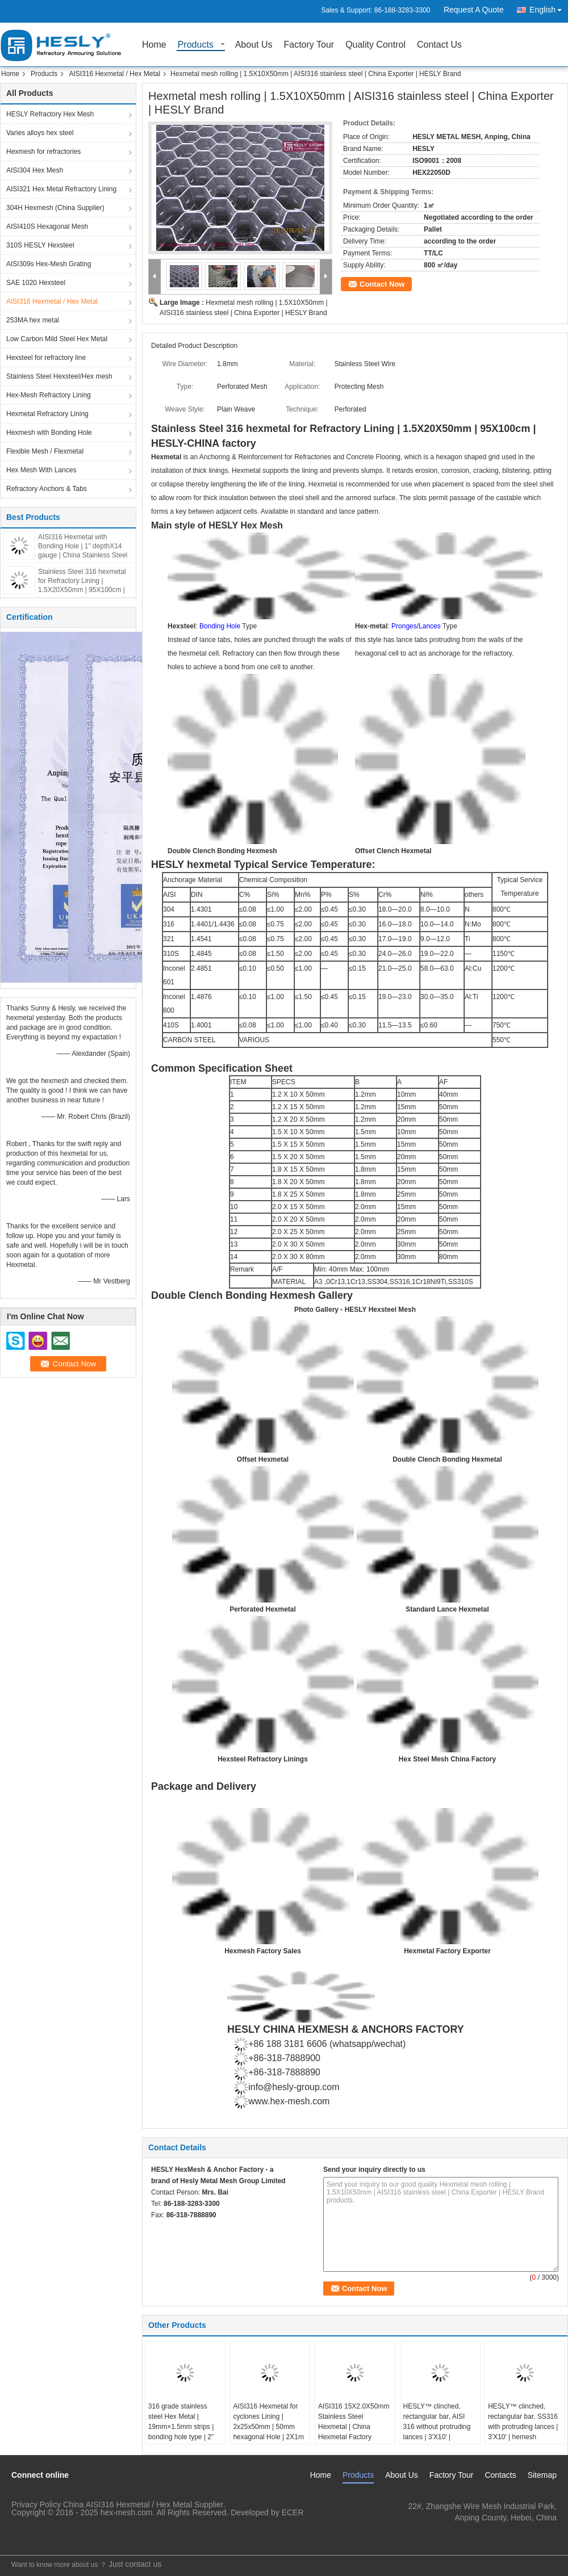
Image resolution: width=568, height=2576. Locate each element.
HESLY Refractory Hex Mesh (50, 114)
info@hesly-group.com (293, 2087)
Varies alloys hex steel (40, 133)
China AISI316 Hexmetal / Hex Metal (127, 2504)
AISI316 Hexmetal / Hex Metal (114, 74)
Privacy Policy (36, 2504)
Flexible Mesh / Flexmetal (44, 451)
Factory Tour (309, 45)
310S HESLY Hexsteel (40, 245)
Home (154, 45)
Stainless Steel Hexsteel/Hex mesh (59, 376)
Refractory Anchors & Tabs (46, 489)
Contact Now (382, 284)
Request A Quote (474, 9)
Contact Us (439, 45)
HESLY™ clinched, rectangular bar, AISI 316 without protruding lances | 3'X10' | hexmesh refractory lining (437, 2431)
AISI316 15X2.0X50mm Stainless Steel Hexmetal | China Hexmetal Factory (353, 2421)
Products (196, 45)
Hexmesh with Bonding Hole (49, 433)
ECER (293, 2512)
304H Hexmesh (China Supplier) (55, 208)
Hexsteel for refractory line (46, 358)
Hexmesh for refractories (43, 152)
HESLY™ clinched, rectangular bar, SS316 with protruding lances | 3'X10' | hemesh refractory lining (523, 2426)
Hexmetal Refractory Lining (47, 414)
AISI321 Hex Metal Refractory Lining (61, 189)
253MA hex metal (32, 320)
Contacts (500, 2474)
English (548, 7)
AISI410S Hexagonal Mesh (47, 226)
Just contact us (134, 2564)
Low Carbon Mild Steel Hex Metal (56, 339)
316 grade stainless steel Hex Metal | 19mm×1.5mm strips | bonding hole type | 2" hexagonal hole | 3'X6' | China (183, 2431)
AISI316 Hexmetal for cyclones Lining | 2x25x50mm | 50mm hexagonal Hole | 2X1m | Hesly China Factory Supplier (268, 2431)
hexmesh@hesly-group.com (507, 2528)
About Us (254, 45)
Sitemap (542, 2474)
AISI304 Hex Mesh (34, 170)
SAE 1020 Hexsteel (35, 283)
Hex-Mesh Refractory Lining (48, 395)
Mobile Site (23, 2539)
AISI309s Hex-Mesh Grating (48, 264)
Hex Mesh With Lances (41, 470)
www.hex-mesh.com (288, 2101)
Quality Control (375, 45)
